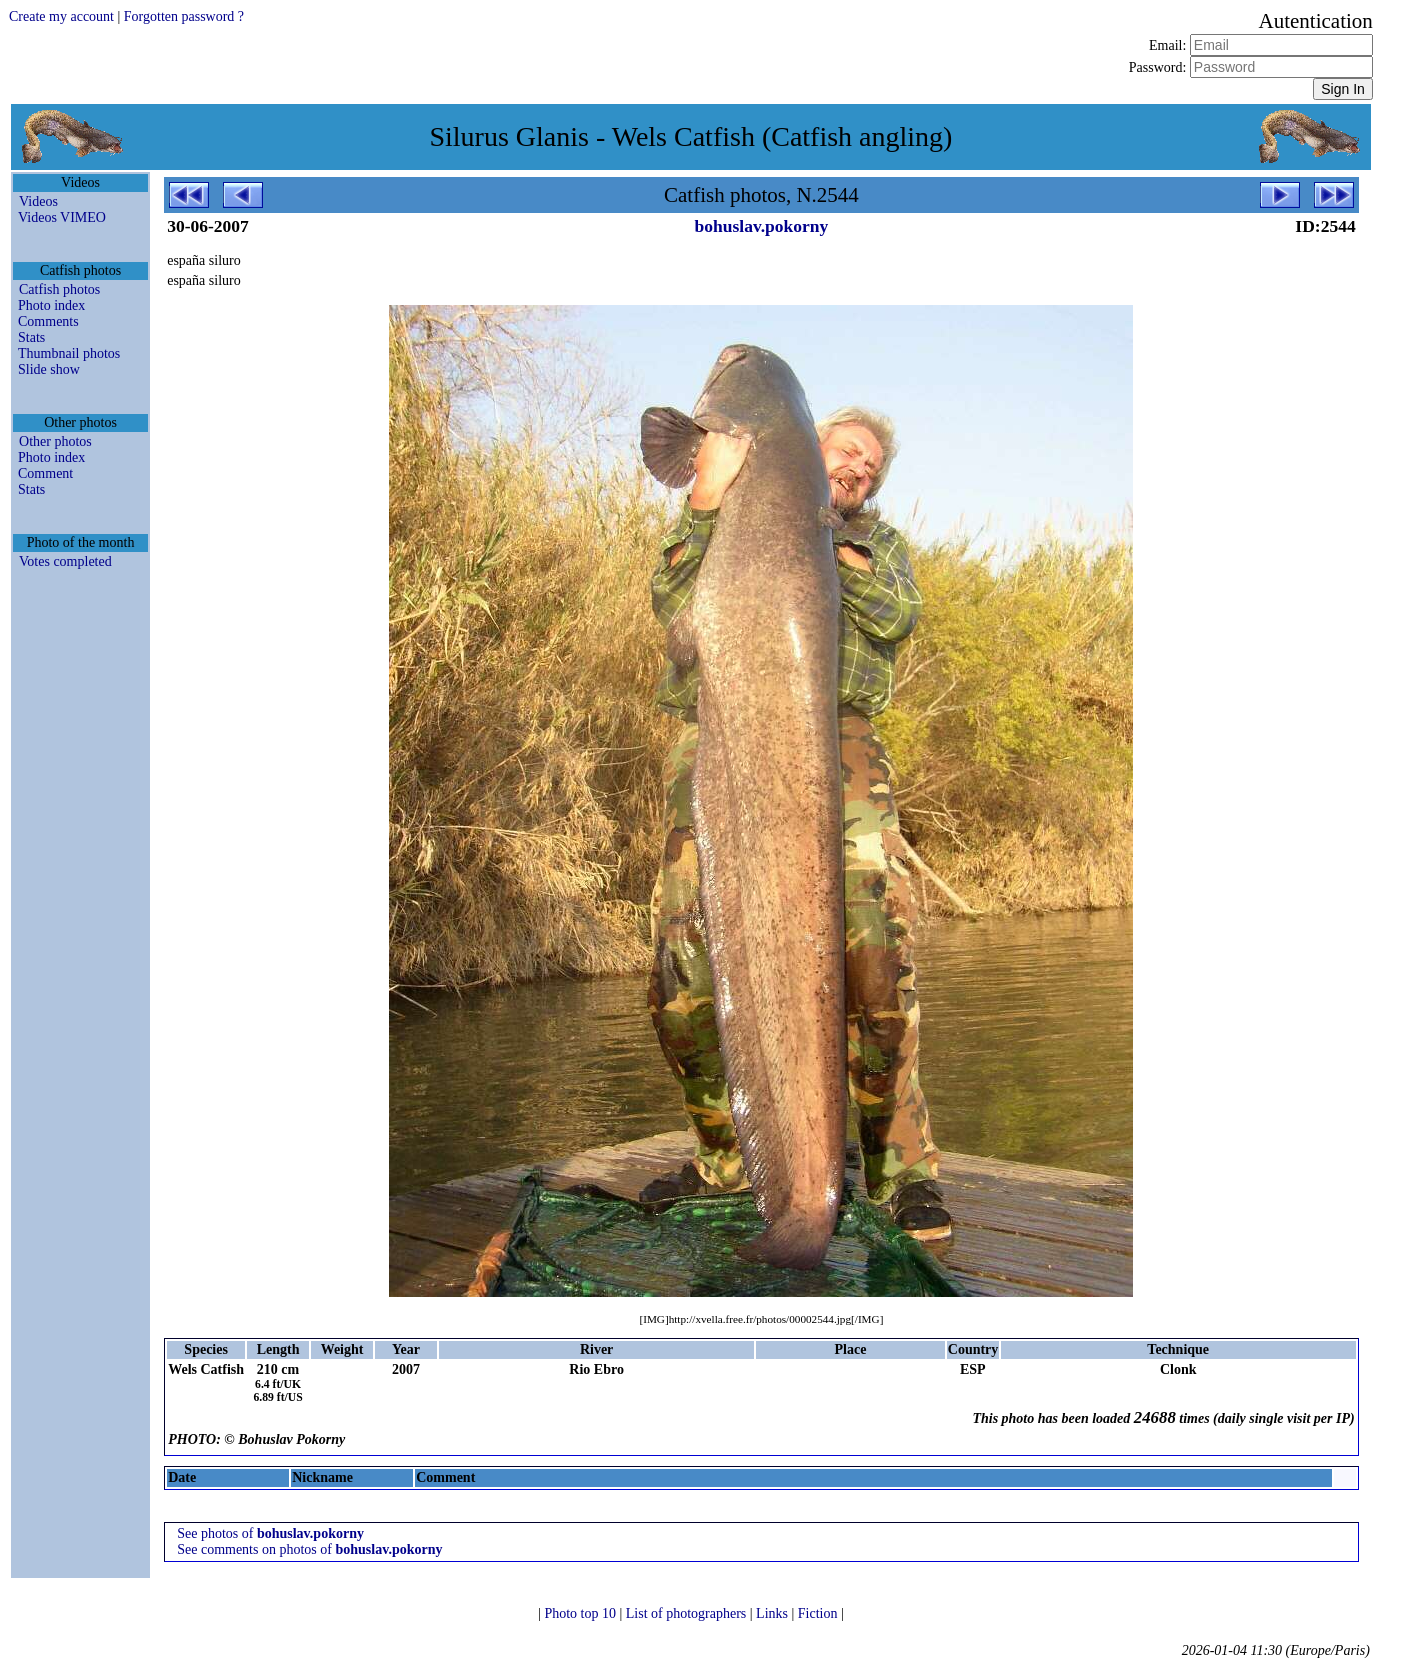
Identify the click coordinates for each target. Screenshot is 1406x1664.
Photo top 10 (581, 1613)
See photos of (270, 1533)
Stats (31, 337)
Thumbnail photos (69, 353)
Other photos (55, 441)
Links (773, 1613)
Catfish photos (59, 289)
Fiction (819, 1613)
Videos (38, 201)
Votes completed (65, 561)
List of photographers (688, 1613)
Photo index (51, 305)
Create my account (61, 16)
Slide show (49, 369)
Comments (48, 321)
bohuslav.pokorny (762, 226)
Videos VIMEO (62, 217)
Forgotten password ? (184, 16)
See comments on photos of (309, 1549)
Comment (45, 473)
